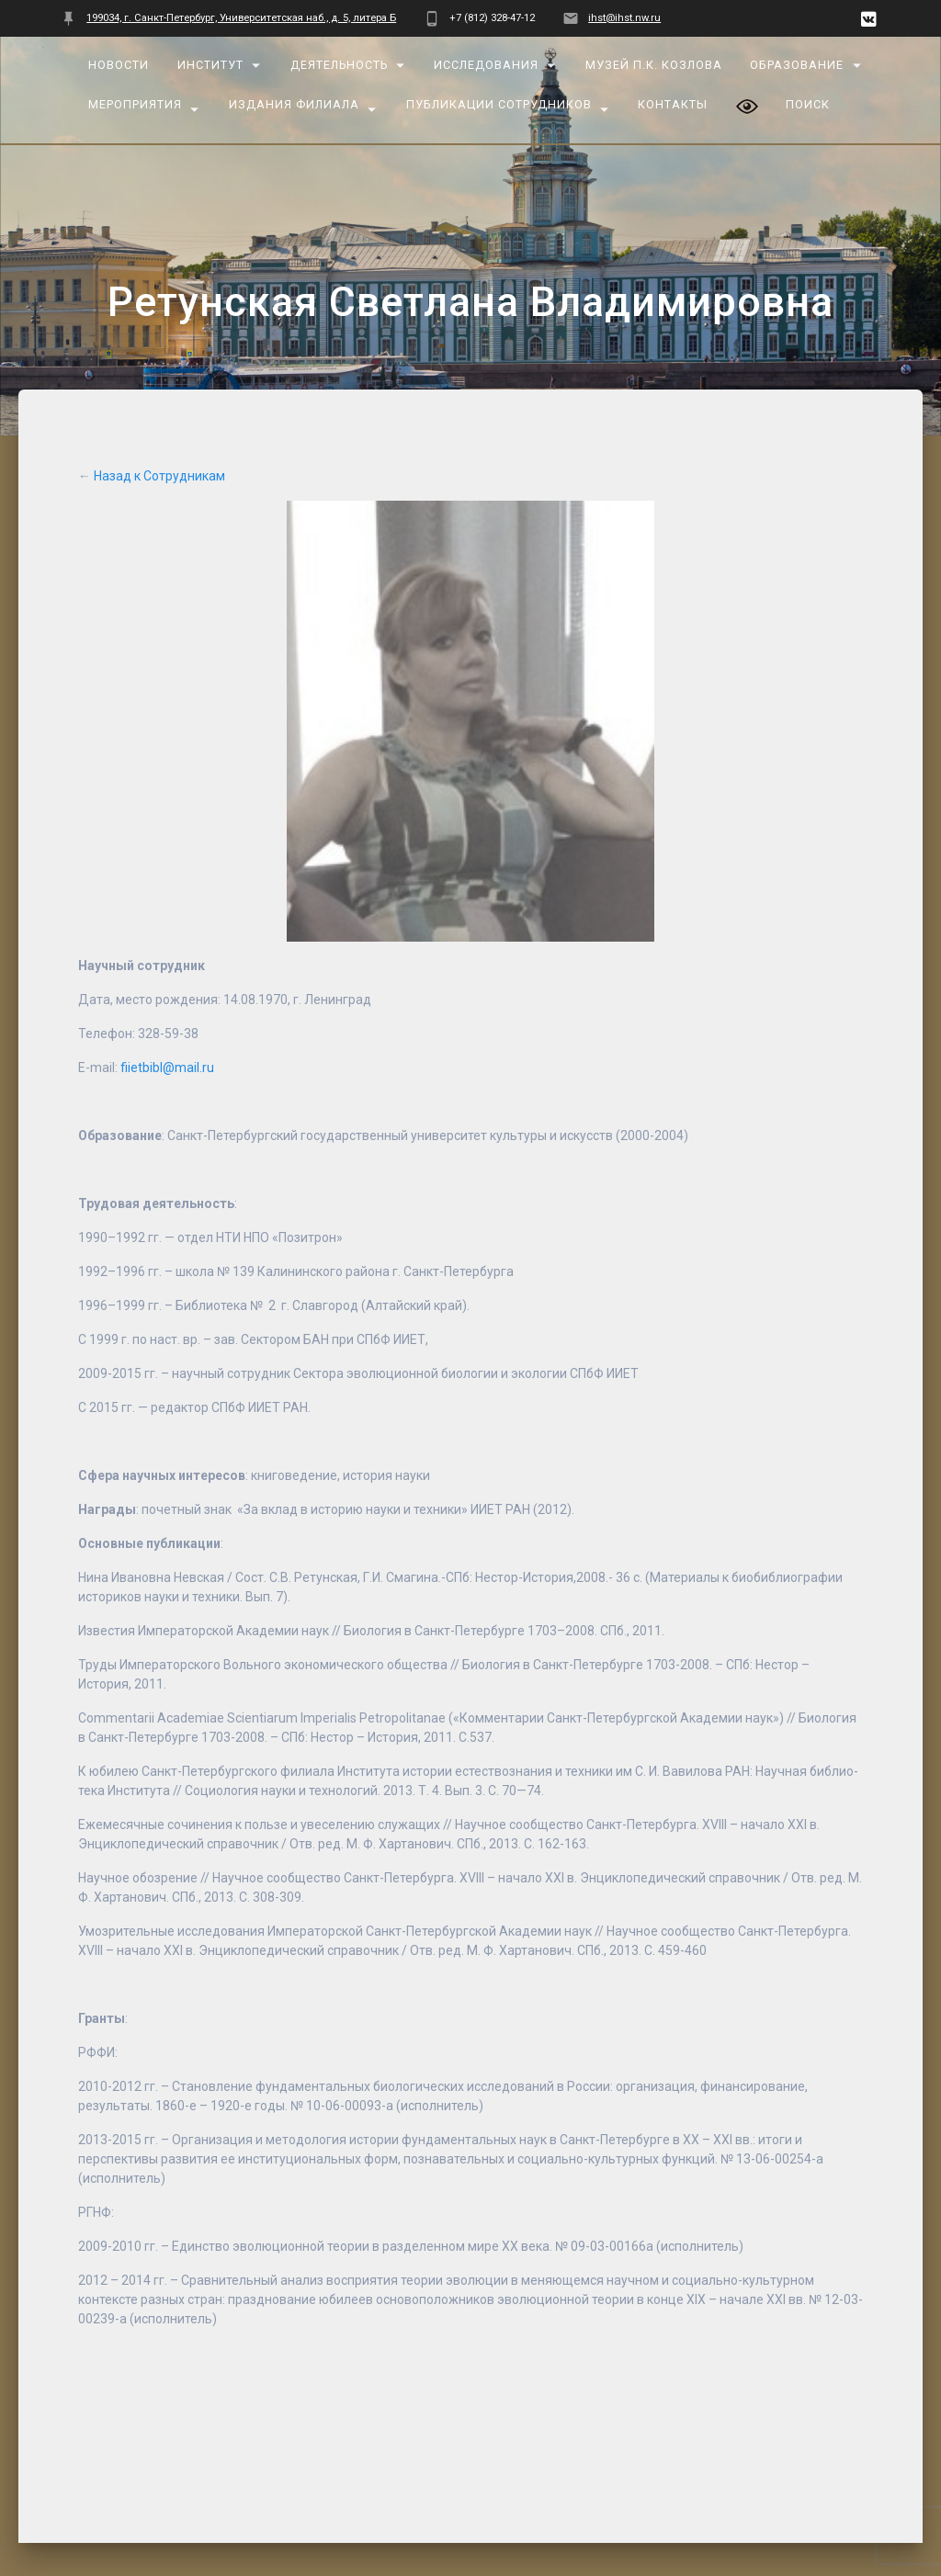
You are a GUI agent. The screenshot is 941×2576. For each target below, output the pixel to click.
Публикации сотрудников (499, 104)
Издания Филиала (294, 104)
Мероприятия (136, 104)
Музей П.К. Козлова (653, 65)
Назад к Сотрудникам (159, 436)
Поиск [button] (809, 104)
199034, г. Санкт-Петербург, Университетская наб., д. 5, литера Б (241, 18)
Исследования (487, 65)
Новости (119, 65)
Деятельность (339, 65)
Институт (210, 65)
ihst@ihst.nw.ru (624, 18)
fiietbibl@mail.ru (167, 1028)
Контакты (674, 104)
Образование (798, 65)
